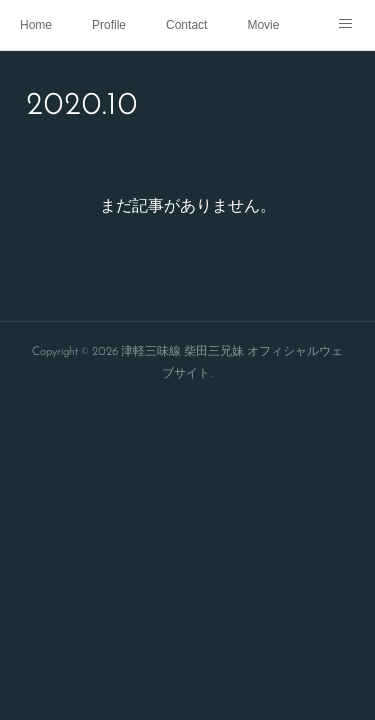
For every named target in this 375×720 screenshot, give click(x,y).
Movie (263, 25)
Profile (109, 25)
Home (36, 25)
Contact (186, 25)
